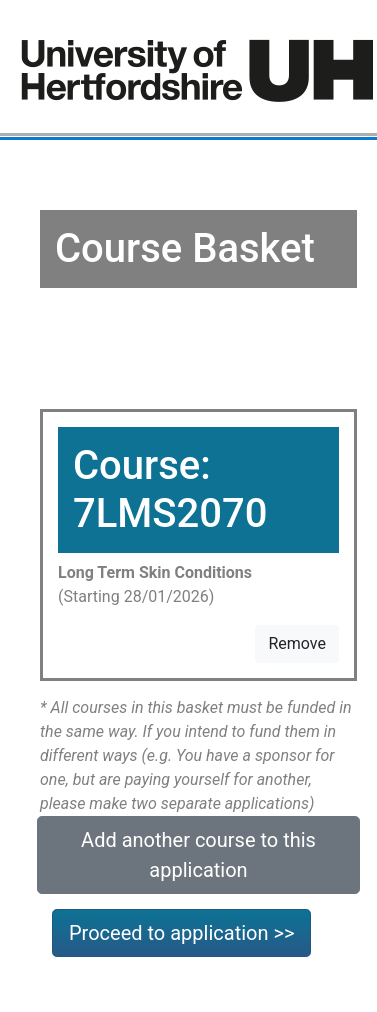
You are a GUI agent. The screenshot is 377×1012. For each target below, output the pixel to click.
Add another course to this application (198, 855)
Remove (297, 643)
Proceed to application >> (181, 933)
